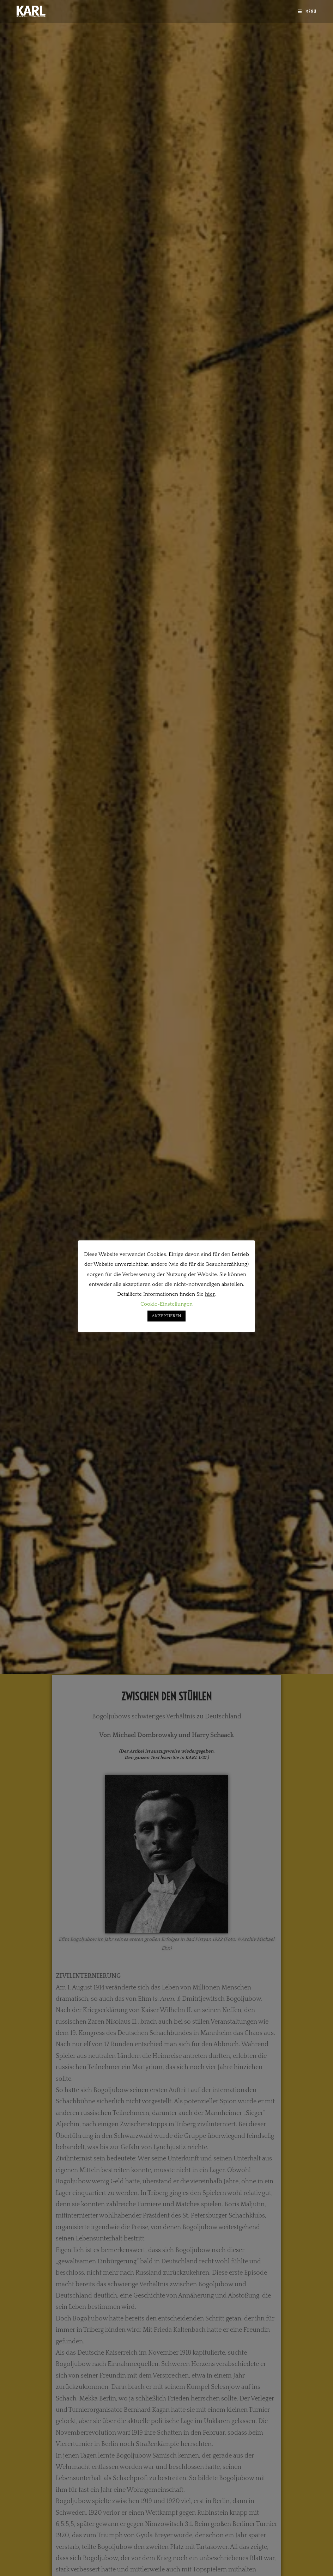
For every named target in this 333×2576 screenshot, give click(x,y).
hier (210, 1294)
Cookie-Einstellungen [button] (166, 1304)
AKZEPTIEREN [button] (166, 1315)
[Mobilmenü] (307, 11)
